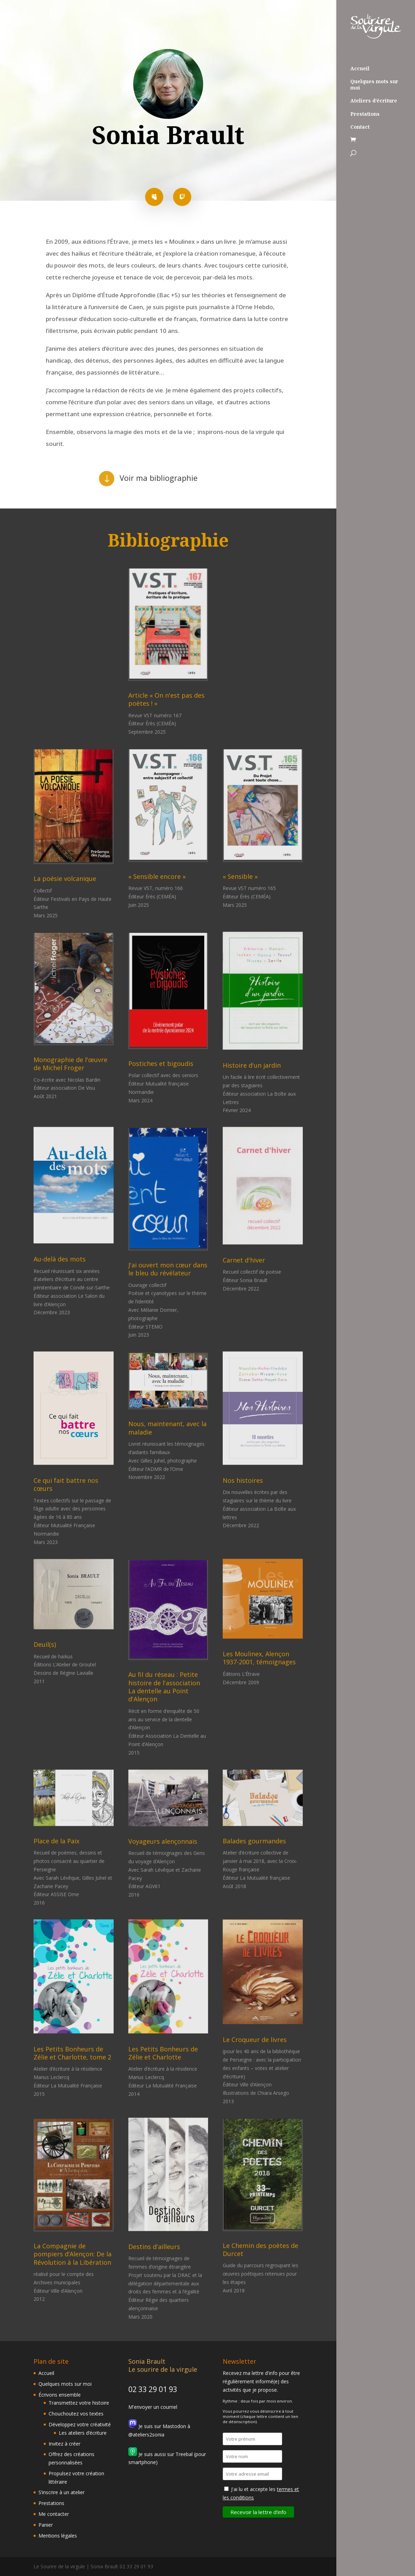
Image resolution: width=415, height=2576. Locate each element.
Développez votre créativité (80, 2424)
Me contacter (53, 2514)
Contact (360, 127)
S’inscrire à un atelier (61, 2492)
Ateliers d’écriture (373, 101)
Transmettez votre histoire (79, 2402)
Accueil (360, 68)
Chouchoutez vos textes (76, 2413)
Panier (45, 2524)
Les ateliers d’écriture (83, 2432)
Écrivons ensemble (59, 2394)
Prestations (365, 114)
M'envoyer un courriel (152, 2407)
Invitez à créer (64, 2443)
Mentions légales (57, 2535)
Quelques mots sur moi (374, 84)
